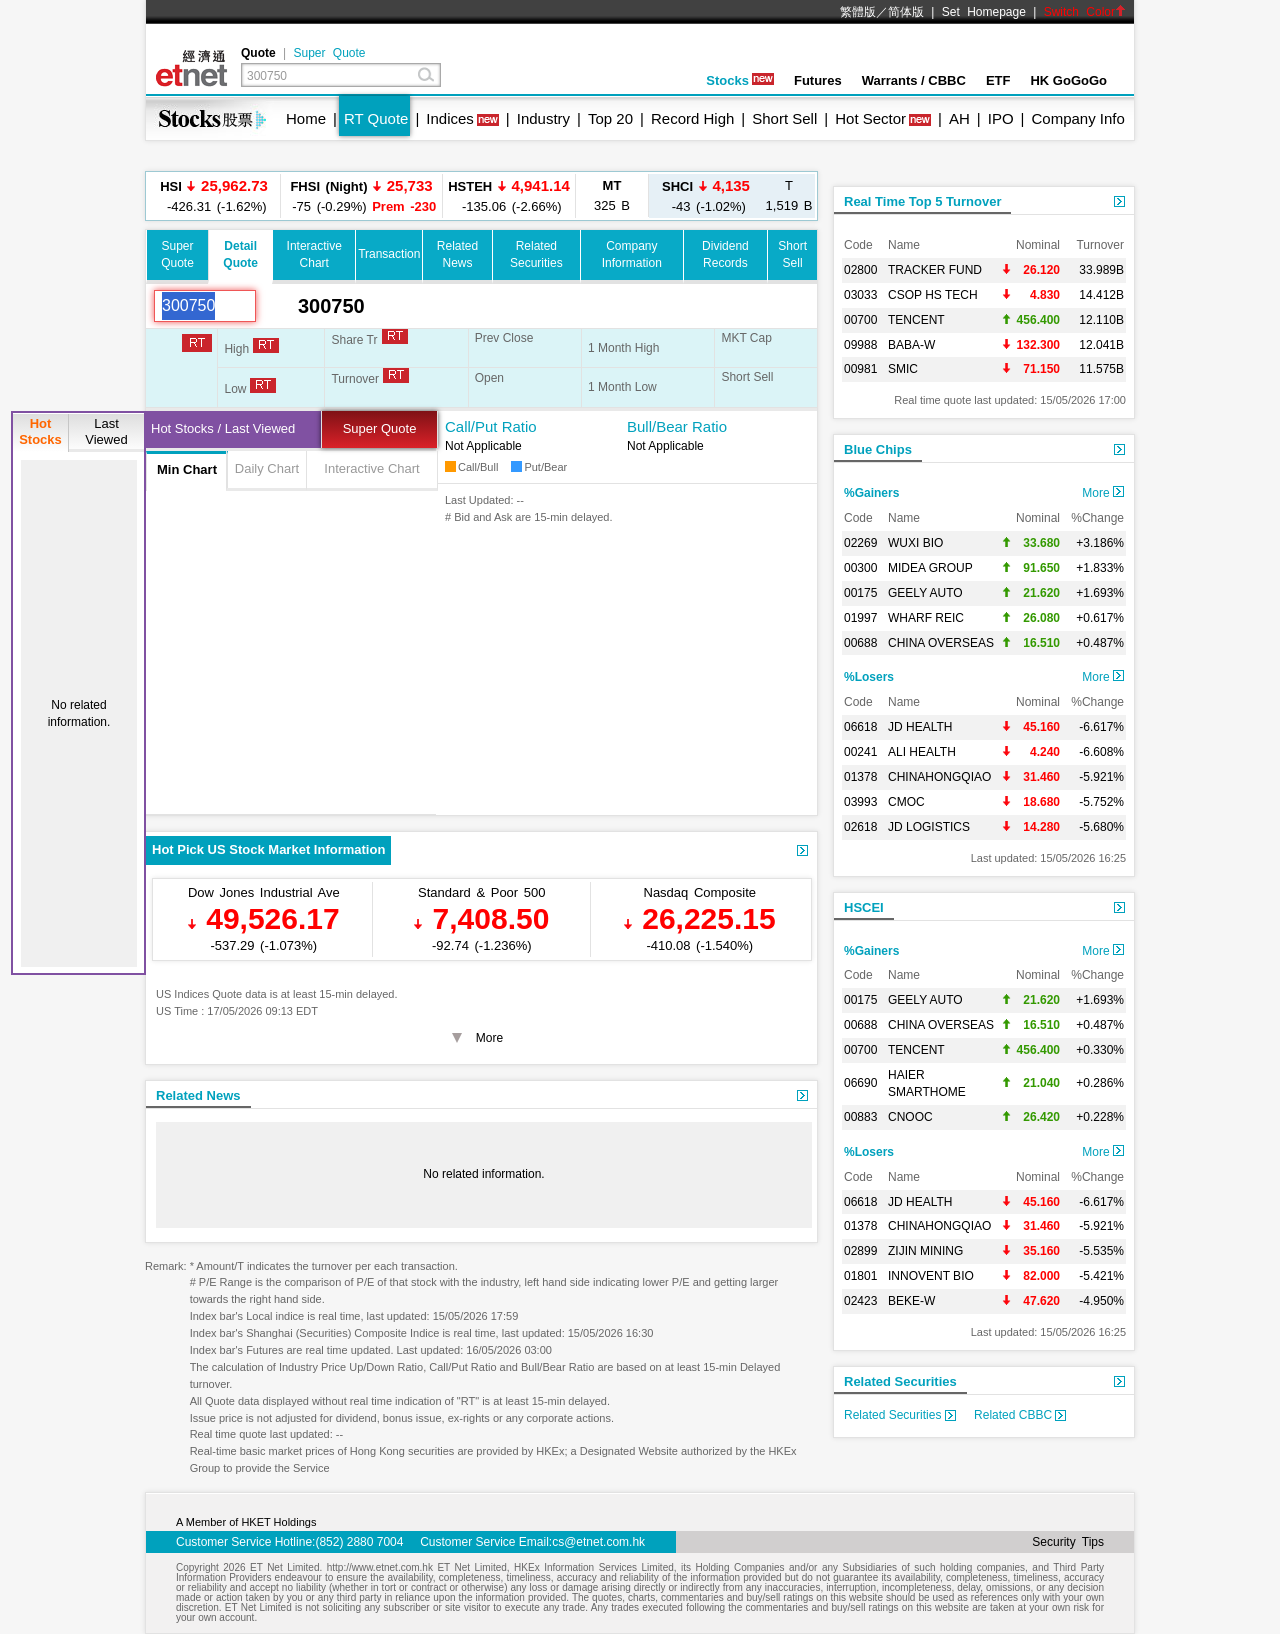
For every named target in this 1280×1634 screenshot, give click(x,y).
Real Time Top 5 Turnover (922, 201)
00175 (860, 593)
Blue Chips (878, 449)
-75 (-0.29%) (362, 195)
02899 (860, 1251)
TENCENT (916, 320)
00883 (860, 1117)
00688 (860, 643)
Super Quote (329, 53)
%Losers (869, 677)
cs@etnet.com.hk (598, 1542)
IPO (1001, 118)
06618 (860, 727)
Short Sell (784, 118)
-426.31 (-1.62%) (214, 195)
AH (959, 118)
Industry (543, 118)
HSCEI (864, 907)
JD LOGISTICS (929, 827)
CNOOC (910, 1117)
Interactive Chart (371, 468)
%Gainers (871, 493)
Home (306, 118)
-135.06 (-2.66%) (509, 195)
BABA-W (911, 345)
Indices (450, 118)
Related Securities (900, 1381)
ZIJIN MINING (925, 1251)
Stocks (740, 80)
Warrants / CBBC (914, 80)
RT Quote (376, 118)
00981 (860, 369)
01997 (860, 618)
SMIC (903, 369)
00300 (860, 568)
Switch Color (1085, 12)
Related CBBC (1020, 1415)
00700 (860, 320)
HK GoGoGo (1068, 80)
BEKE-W (911, 1301)
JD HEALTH (920, 727)
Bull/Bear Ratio (677, 426)
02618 (860, 827)
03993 (860, 802)
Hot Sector (870, 118)
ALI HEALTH (922, 752)
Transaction (389, 254)
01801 (860, 1276)
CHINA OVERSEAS (941, 643)
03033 (860, 295)
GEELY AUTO (925, 593)
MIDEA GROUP (930, 568)
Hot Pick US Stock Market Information (268, 849)
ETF (998, 80)
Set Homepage (984, 12)
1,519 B (789, 195)
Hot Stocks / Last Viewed (223, 428)
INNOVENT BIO (931, 1276)
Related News (198, 1095)
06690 (860, 1083)
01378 (860, 777)
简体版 (906, 12)
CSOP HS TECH (933, 295)
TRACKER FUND (935, 270)
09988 (860, 345)
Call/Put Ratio (491, 426)
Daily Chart (267, 468)
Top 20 (610, 118)
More (1103, 493)
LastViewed (106, 431)
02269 (860, 543)
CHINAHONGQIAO (939, 777)
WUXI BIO (915, 543)
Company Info (1077, 118)
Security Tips (1068, 1542)
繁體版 (858, 12)
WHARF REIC (926, 618)
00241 (860, 752)
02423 (860, 1301)
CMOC (906, 802)
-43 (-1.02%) (706, 195)
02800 (860, 270)
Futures (818, 80)
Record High (692, 118)
